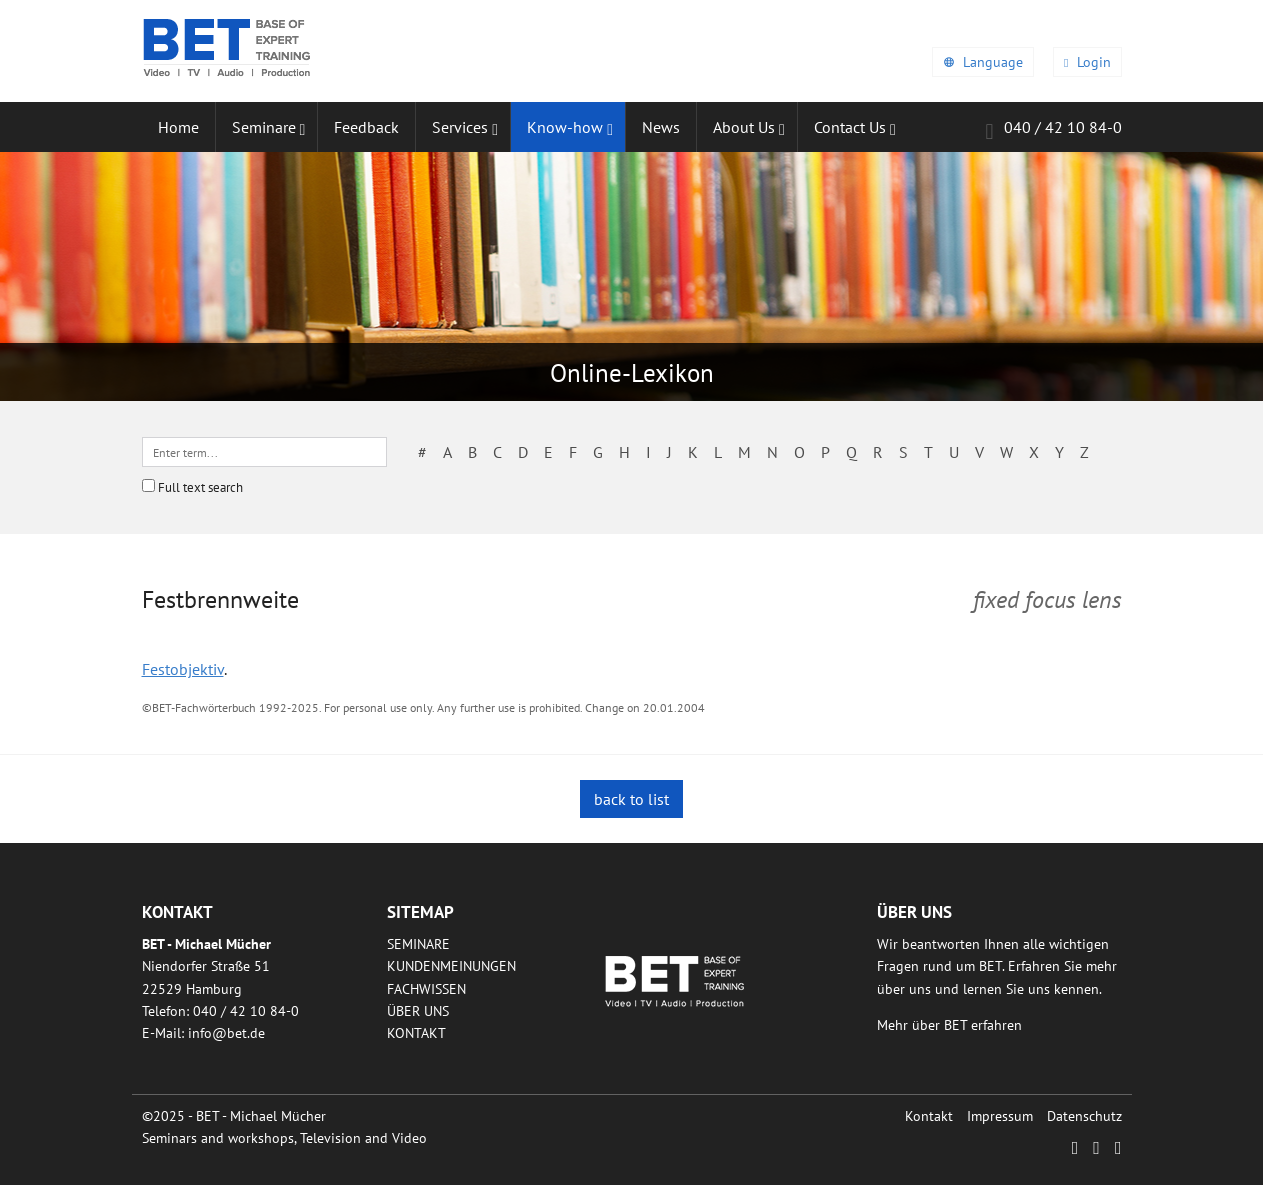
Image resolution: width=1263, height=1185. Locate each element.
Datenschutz (1084, 1116)
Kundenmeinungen (451, 966)
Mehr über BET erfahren (949, 1025)
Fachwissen (426, 989)
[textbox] (264, 452)
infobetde (226, 1033)
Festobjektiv (183, 669)
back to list (631, 799)
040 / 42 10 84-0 (1053, 130)
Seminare (418, 944)
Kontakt (416, 1033)
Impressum (1000, 1116)
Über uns (418, 1011)
